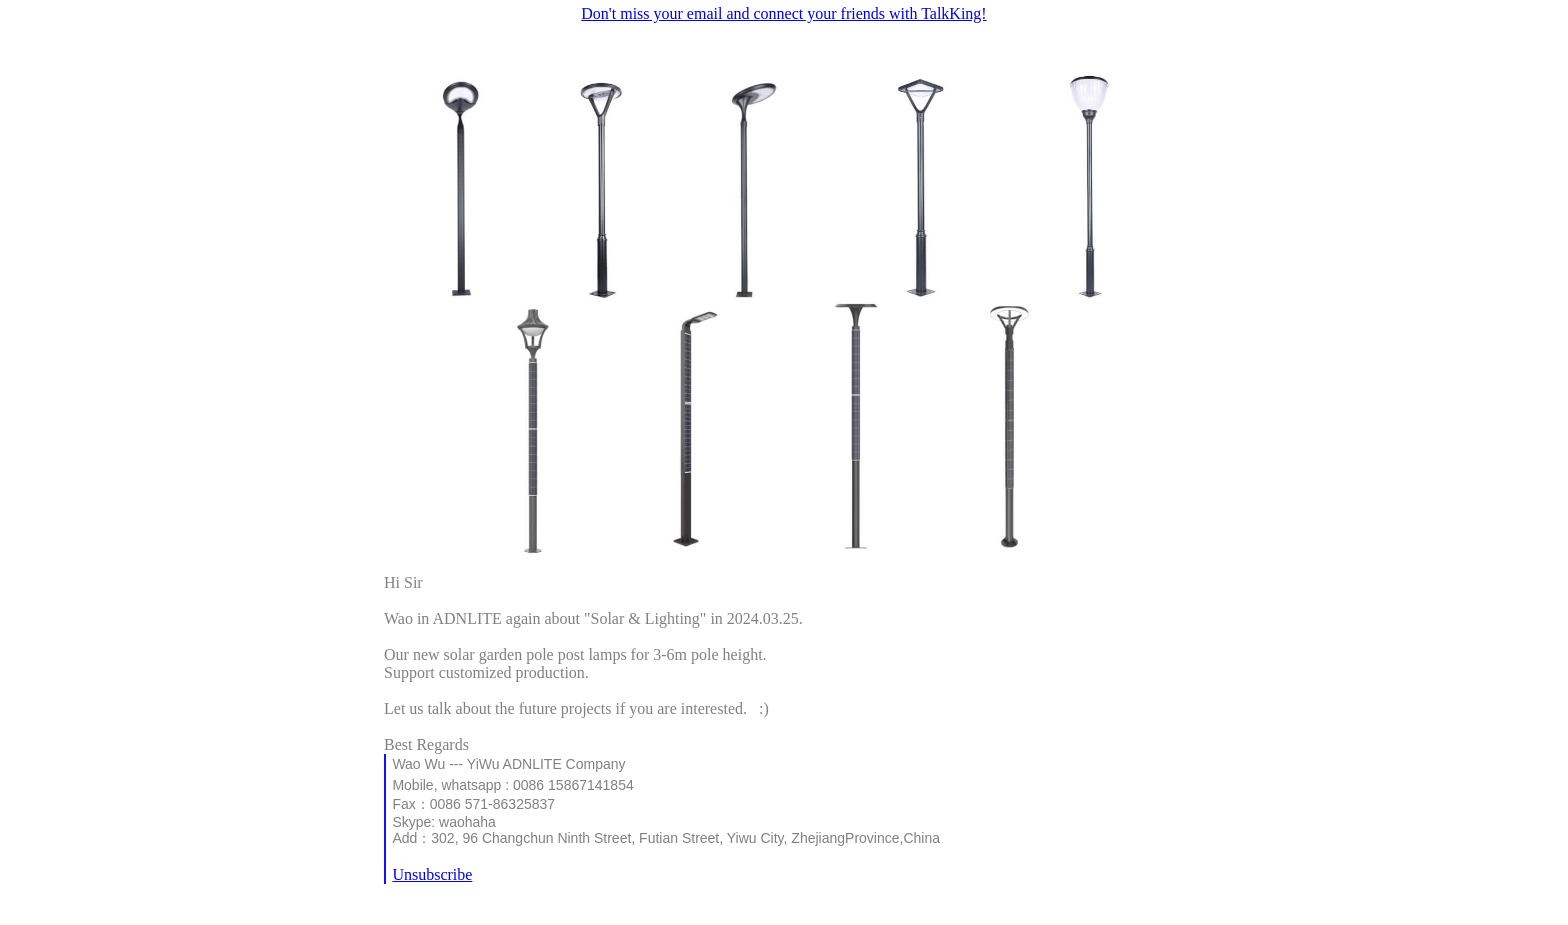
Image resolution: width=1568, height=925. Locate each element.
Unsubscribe (432, 874)
